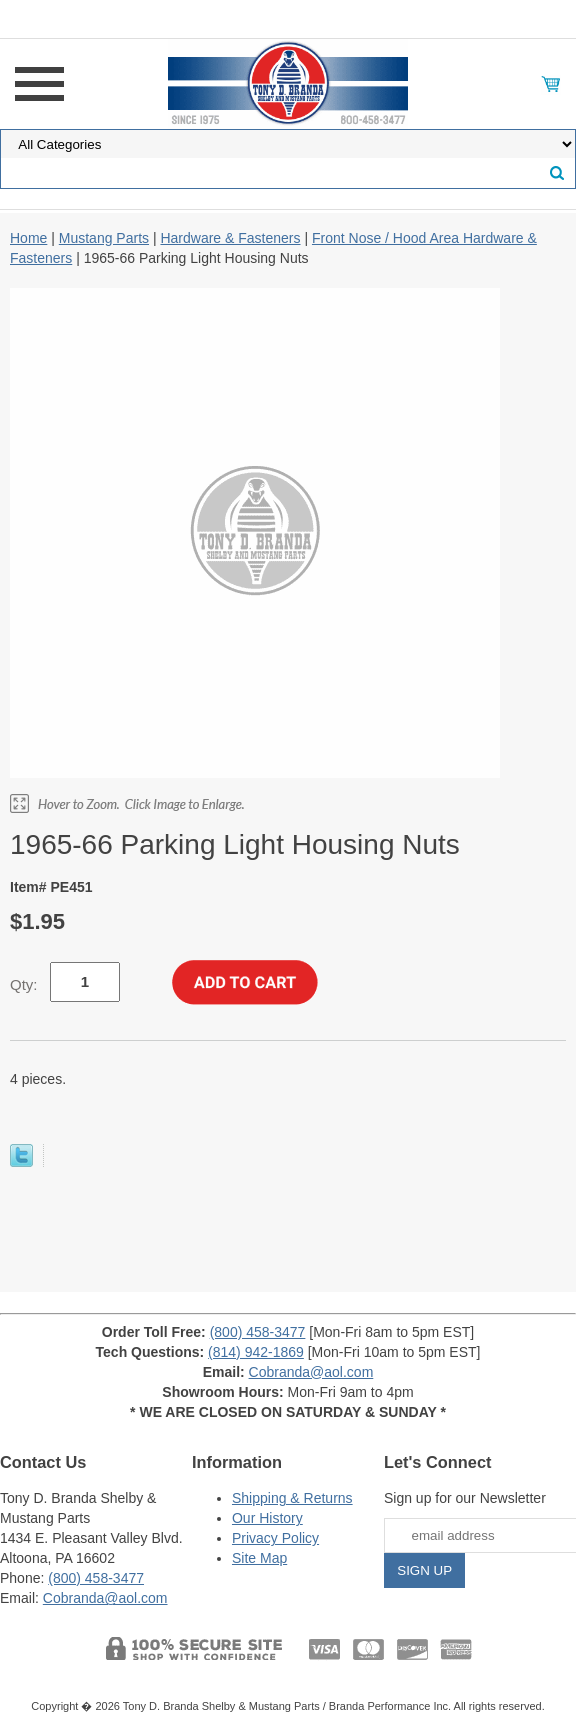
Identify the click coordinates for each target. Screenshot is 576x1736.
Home (28, 238)
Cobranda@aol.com (311, 1372)
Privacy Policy (275, 1538)
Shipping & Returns (292, 1498)
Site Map (259, 1558)
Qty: (24, 984)
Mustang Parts (104, 238)
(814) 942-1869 (256, 1352)
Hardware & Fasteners (230, 238)
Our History (267, 1518)
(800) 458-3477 (258, 1332)
